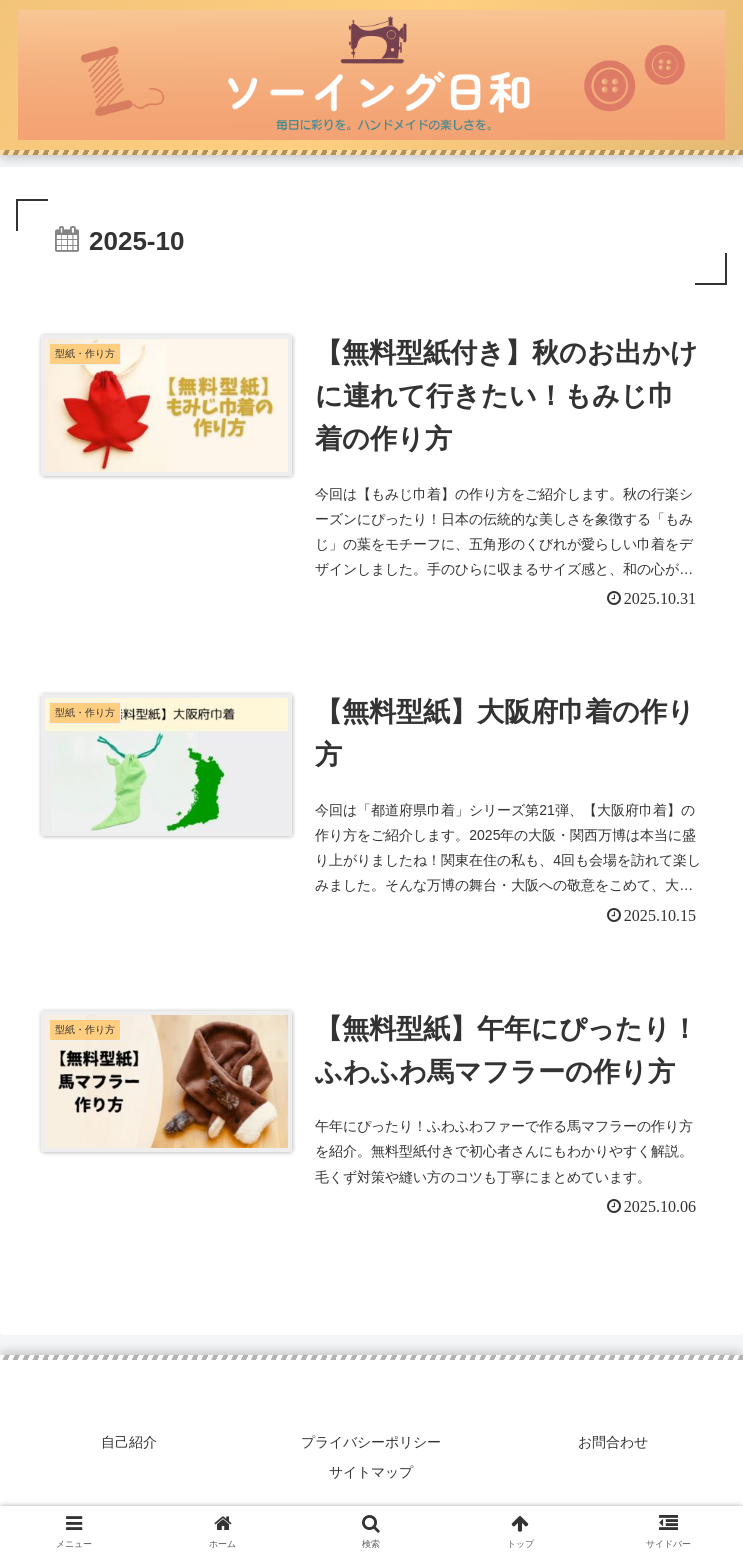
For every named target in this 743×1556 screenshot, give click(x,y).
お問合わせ (614, 1443)
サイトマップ (372, 1472)
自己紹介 (129, 1443)
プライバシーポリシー (371, 1443)
